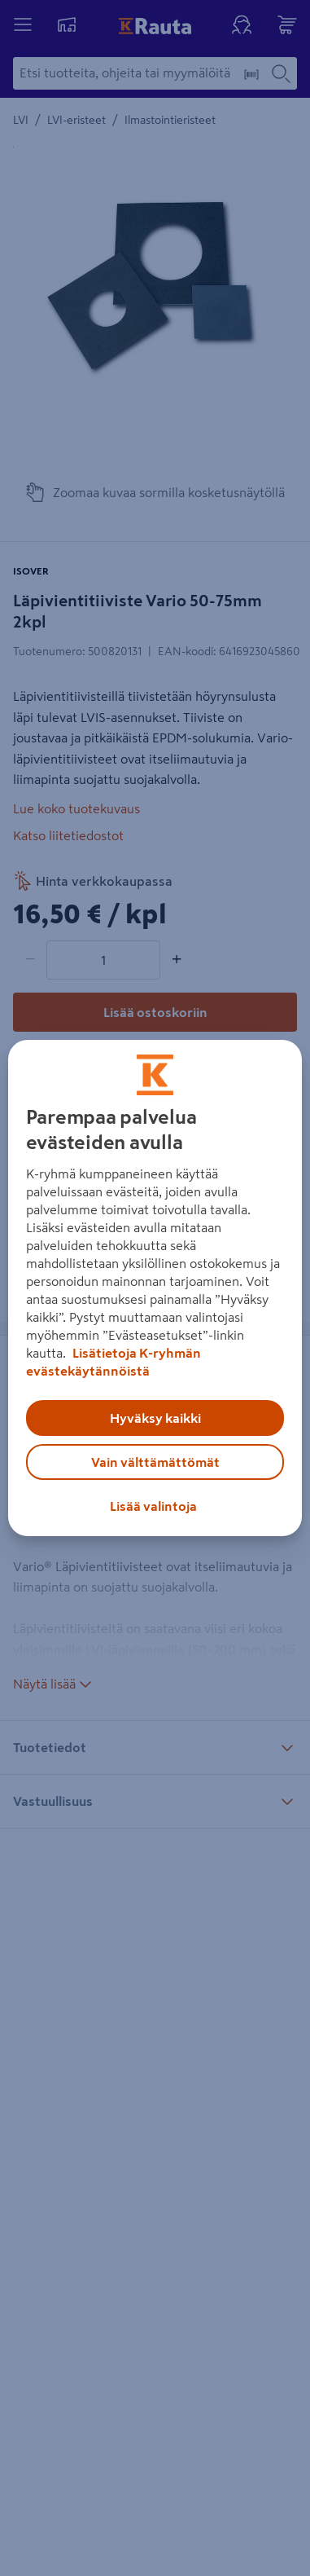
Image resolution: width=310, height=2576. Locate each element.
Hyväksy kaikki (155, 1418)
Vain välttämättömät (155, 1462)
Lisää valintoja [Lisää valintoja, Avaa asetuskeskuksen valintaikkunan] (153, 1506)
